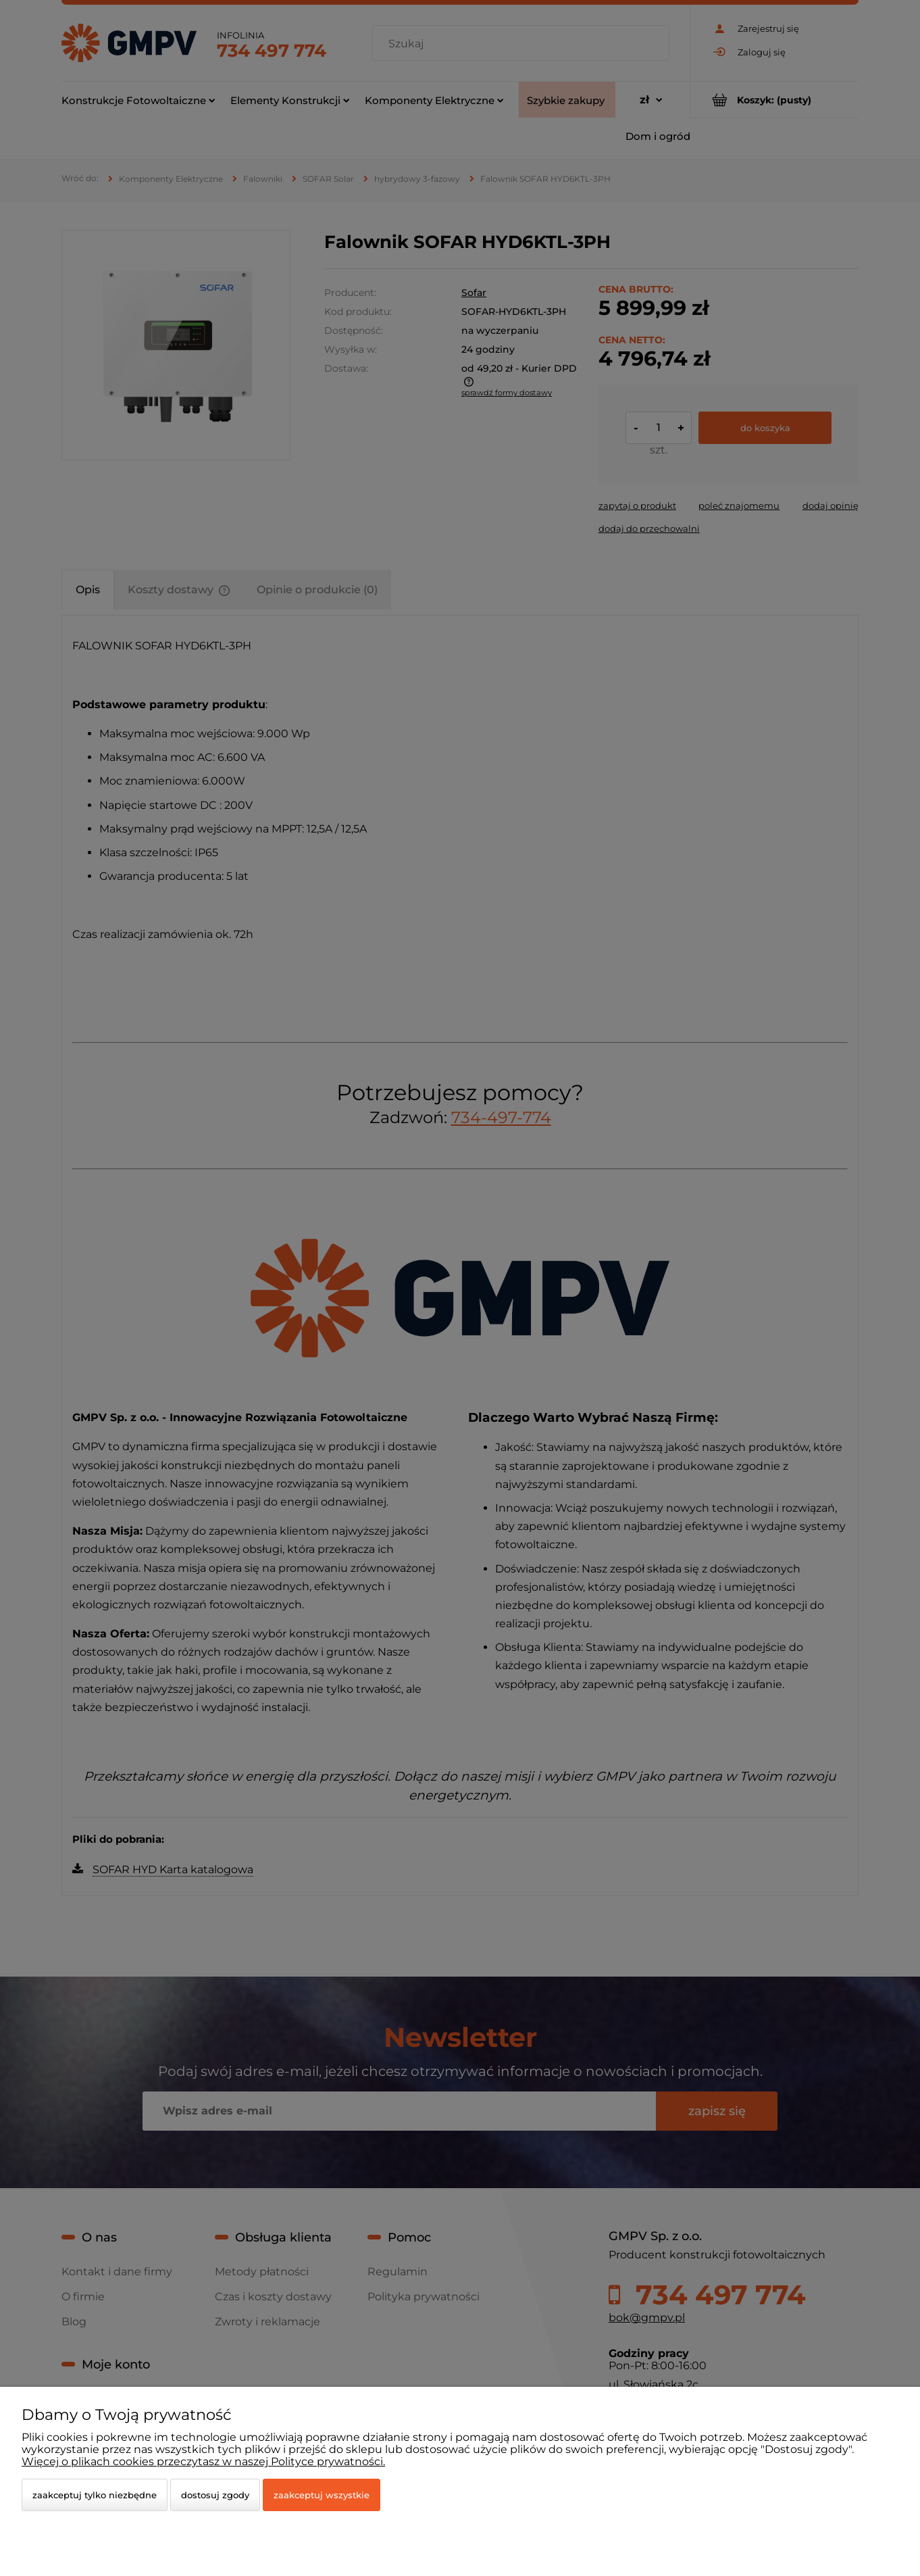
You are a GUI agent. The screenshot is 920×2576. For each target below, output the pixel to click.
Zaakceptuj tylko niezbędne (94, 2495)
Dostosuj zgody (215, 2495)
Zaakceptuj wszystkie (321, 2495)
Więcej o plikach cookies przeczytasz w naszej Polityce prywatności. (203, 2461)
